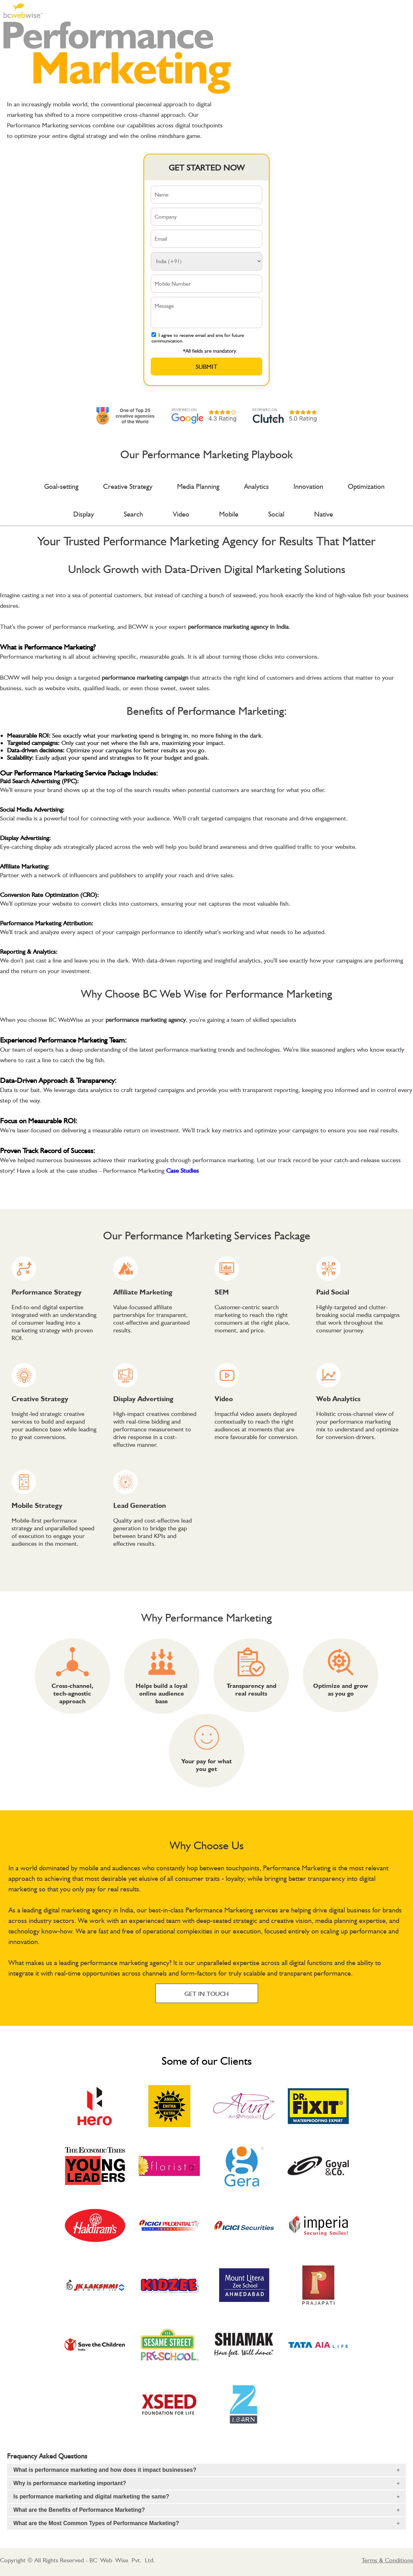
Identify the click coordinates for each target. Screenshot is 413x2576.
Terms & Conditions (387, 2560)
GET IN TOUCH (206, 1993)
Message (207, 312)
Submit (206, 366)
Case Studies (182, 1170)
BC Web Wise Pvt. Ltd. (122, 2560)
